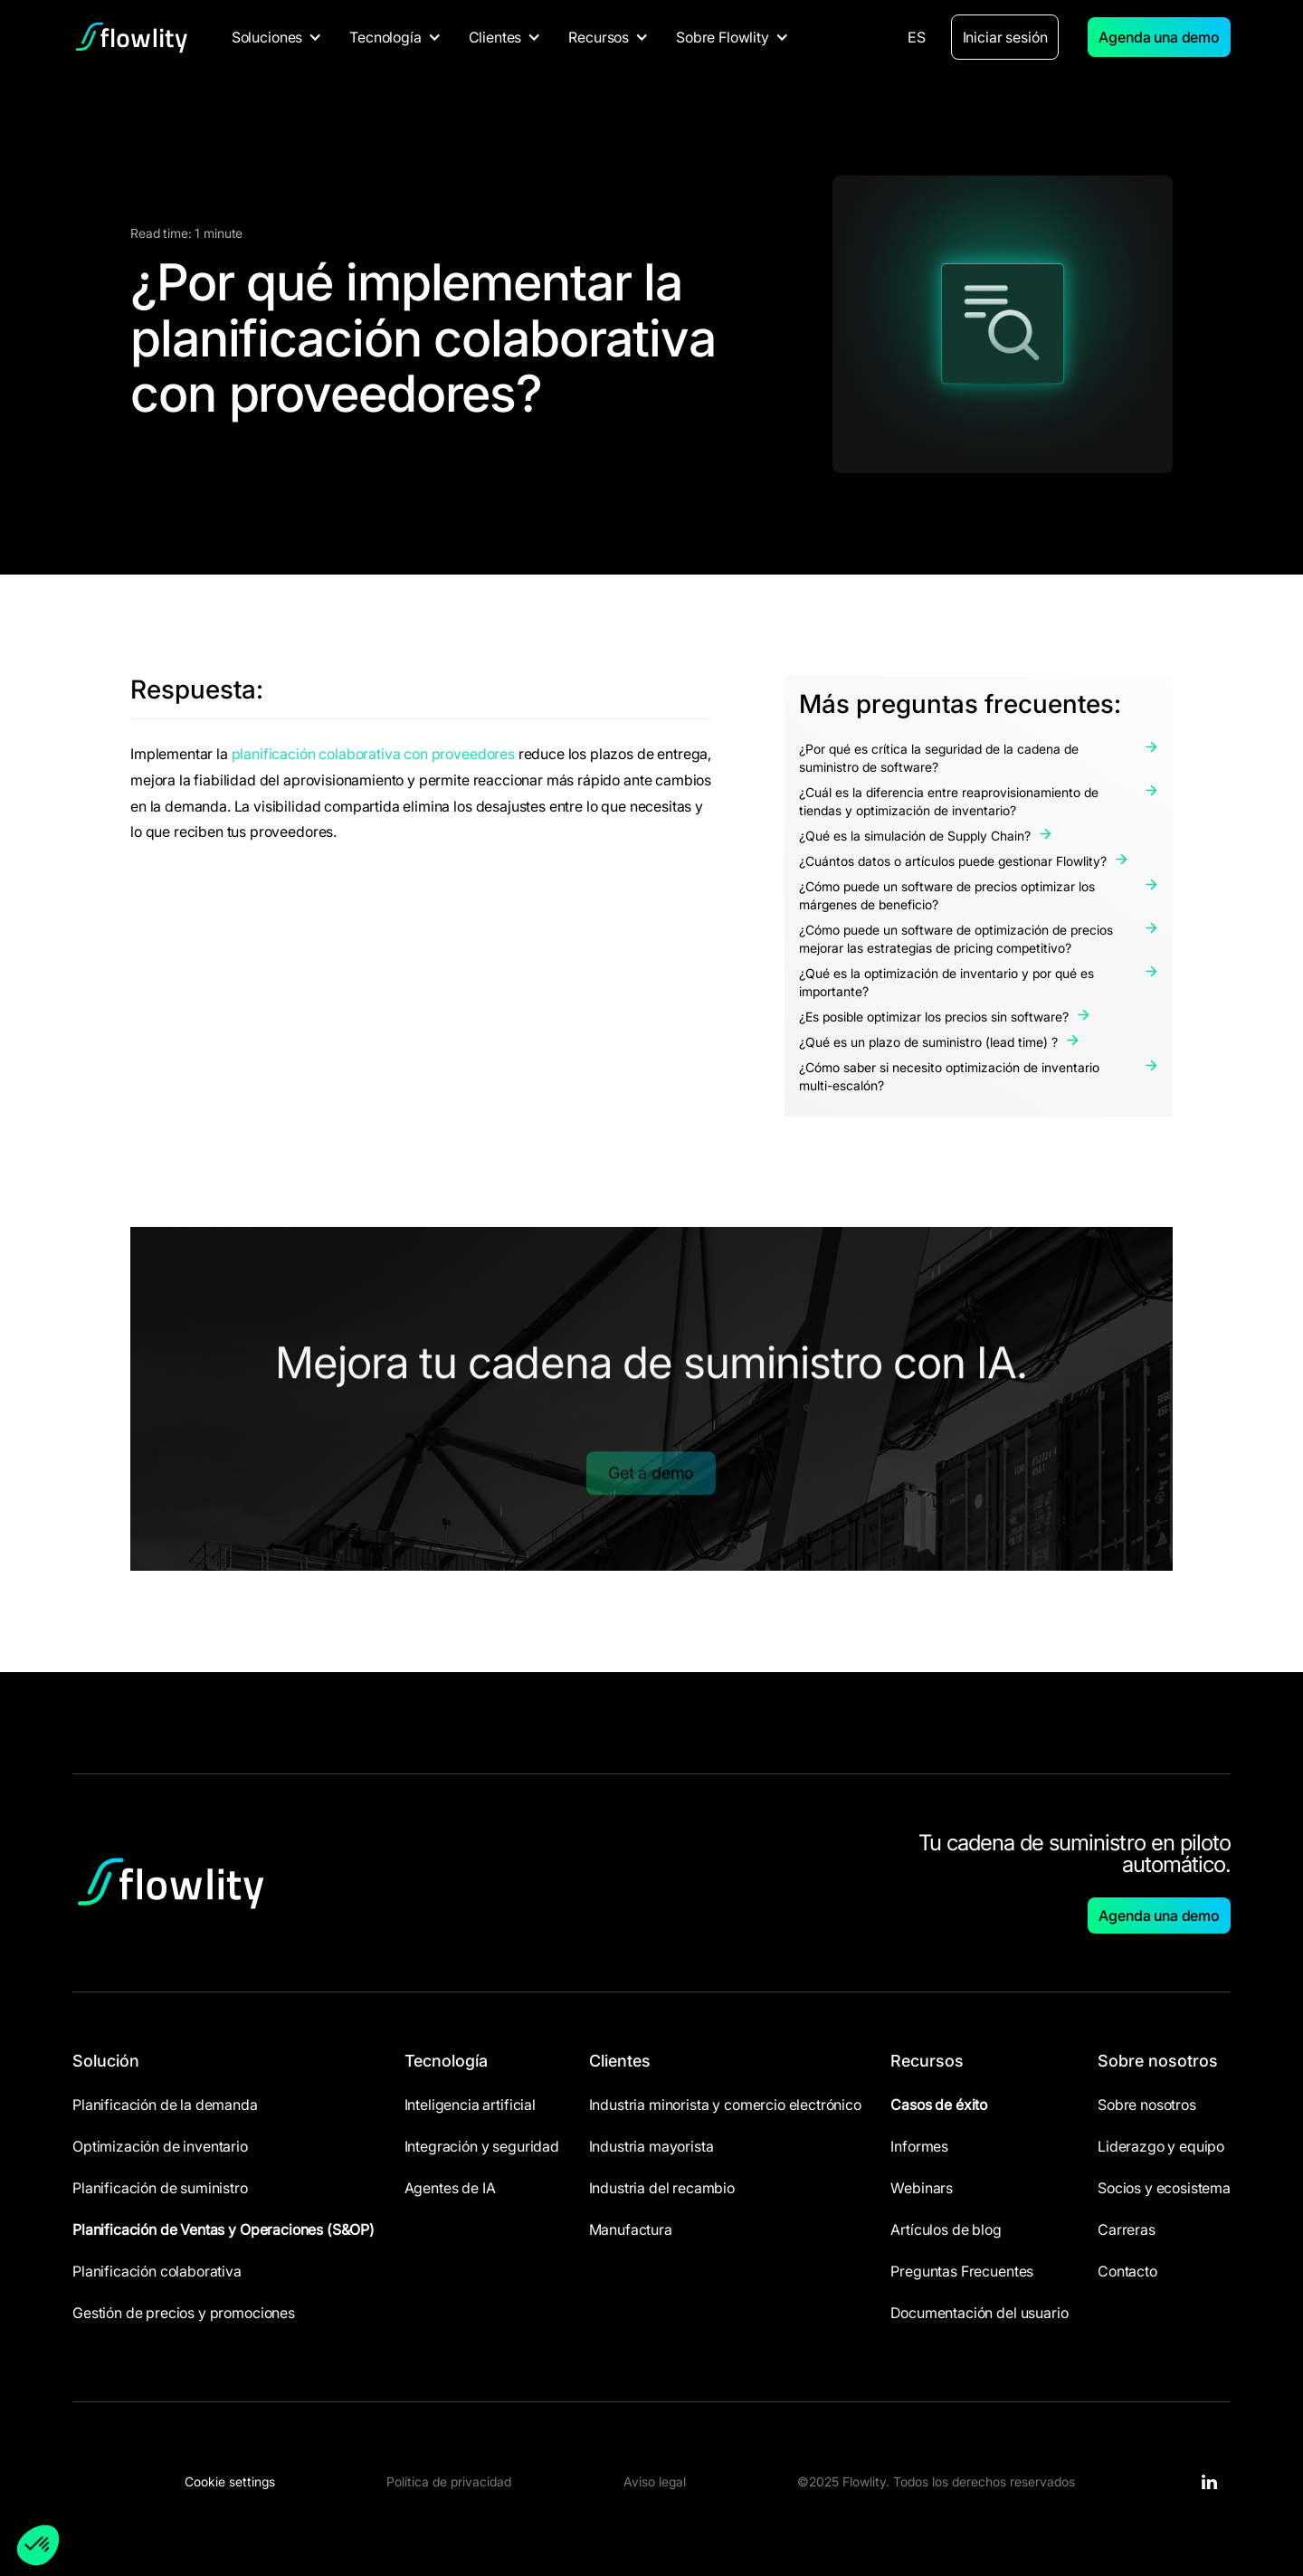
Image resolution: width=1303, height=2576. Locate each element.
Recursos (927, 2060)
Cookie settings (230, 2481)
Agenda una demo (1159, 37)
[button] (277, 37)
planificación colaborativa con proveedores (373, 754)
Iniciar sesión (1005, 37)
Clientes (620, 2060)
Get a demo (651, 1453)
